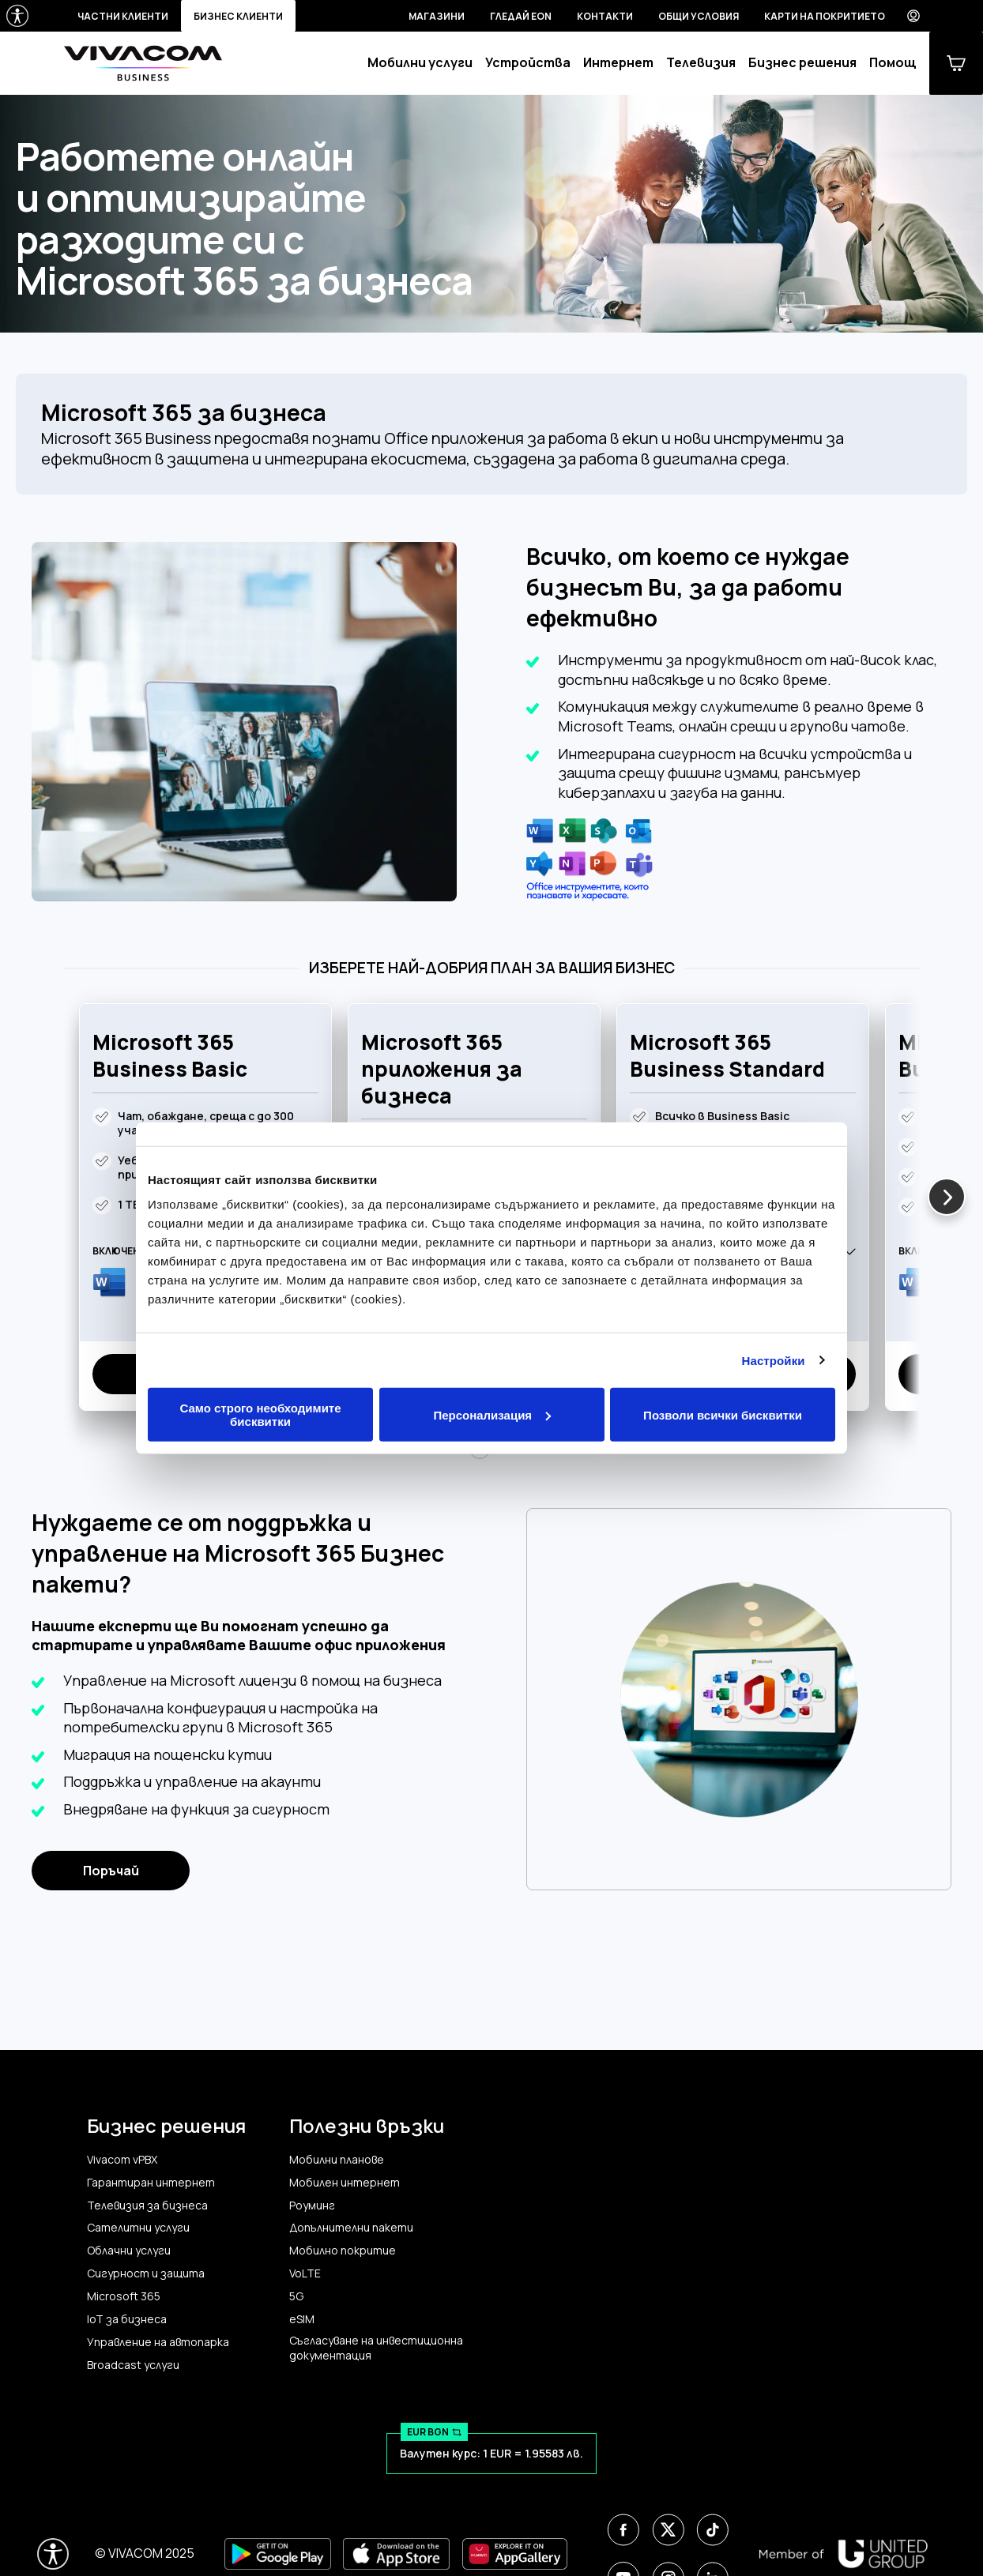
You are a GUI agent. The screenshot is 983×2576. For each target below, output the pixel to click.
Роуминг (312, 2205)
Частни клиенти (122, 16)
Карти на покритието (824, 16)
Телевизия (701, 63)
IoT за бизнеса (127, 2319)
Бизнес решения (802, 63)
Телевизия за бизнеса (147, 2205)
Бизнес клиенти (238, 16)
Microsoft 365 (123, 2296)
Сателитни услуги (138, 2228)
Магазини (437, 16)
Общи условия (698, 16)
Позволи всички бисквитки (722, 1414)
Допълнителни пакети (351, 2228)
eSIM (301, 2319)
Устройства (528, 63)
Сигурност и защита (146, 2273)
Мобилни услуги (420, 63)
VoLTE (305, 2273)
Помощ (893, 63)
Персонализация (492, 1414)
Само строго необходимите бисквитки (260, 1414)
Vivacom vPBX (122, 2160)
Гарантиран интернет (151, 2182)
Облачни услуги (129, 2250)
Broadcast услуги (133, 2365)
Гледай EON (521, 16)
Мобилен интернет (344, 2182)
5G (296, 2296)
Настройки (773, 1360)
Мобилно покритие (342, 2250)
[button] (947, 1197)
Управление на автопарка (158, 2342)
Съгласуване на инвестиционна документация (376, 2348)
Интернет (618, 63)
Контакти (605, 16)
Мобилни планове (336, 2160)
